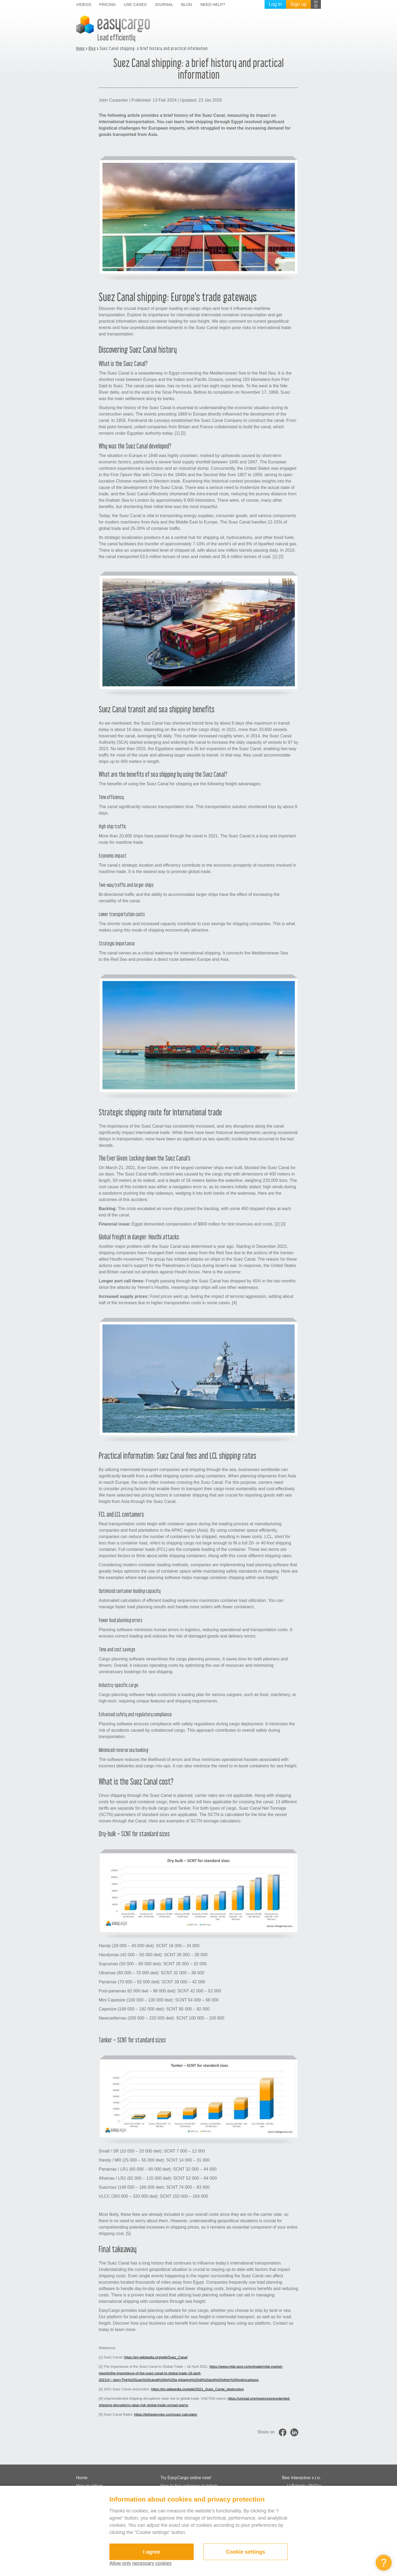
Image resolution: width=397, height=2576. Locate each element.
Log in (275, 4)
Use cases (135, 4)
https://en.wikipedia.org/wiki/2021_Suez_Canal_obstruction (197, 2389)
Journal (164, 4)
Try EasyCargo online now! (186, 2477)
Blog (186, 4)
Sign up (298, 4)
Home (80, 48)
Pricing (107, 4)
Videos (83, 4)
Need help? (212, 4)
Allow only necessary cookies (140, 2563)
